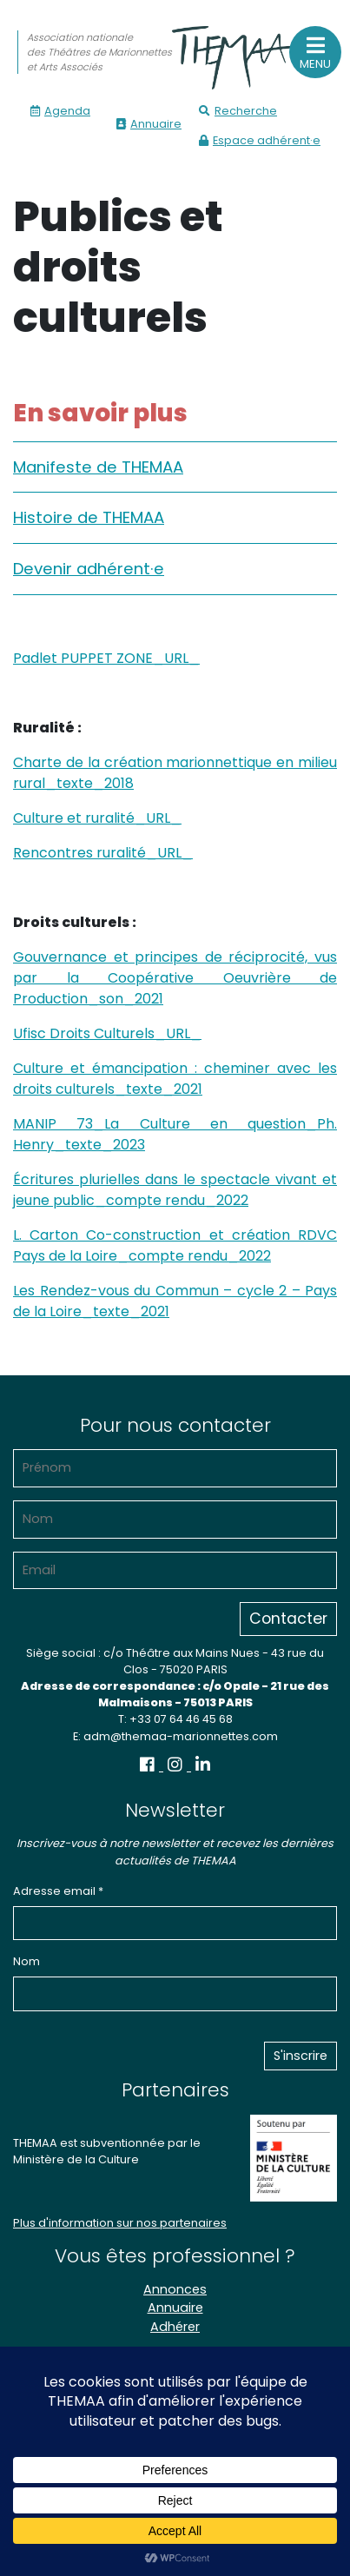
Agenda (60, 110)
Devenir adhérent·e (88, 568)
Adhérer (175, 2326)
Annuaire (149, 123)
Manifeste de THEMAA (98, 467)
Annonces (175, 2289)
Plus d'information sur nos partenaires (120, 2222)
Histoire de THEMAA (88, 517)
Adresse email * (58, 1891)
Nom (26, 1961)
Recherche (238, 110)
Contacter (288, 1618)
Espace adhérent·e (259, 140)
